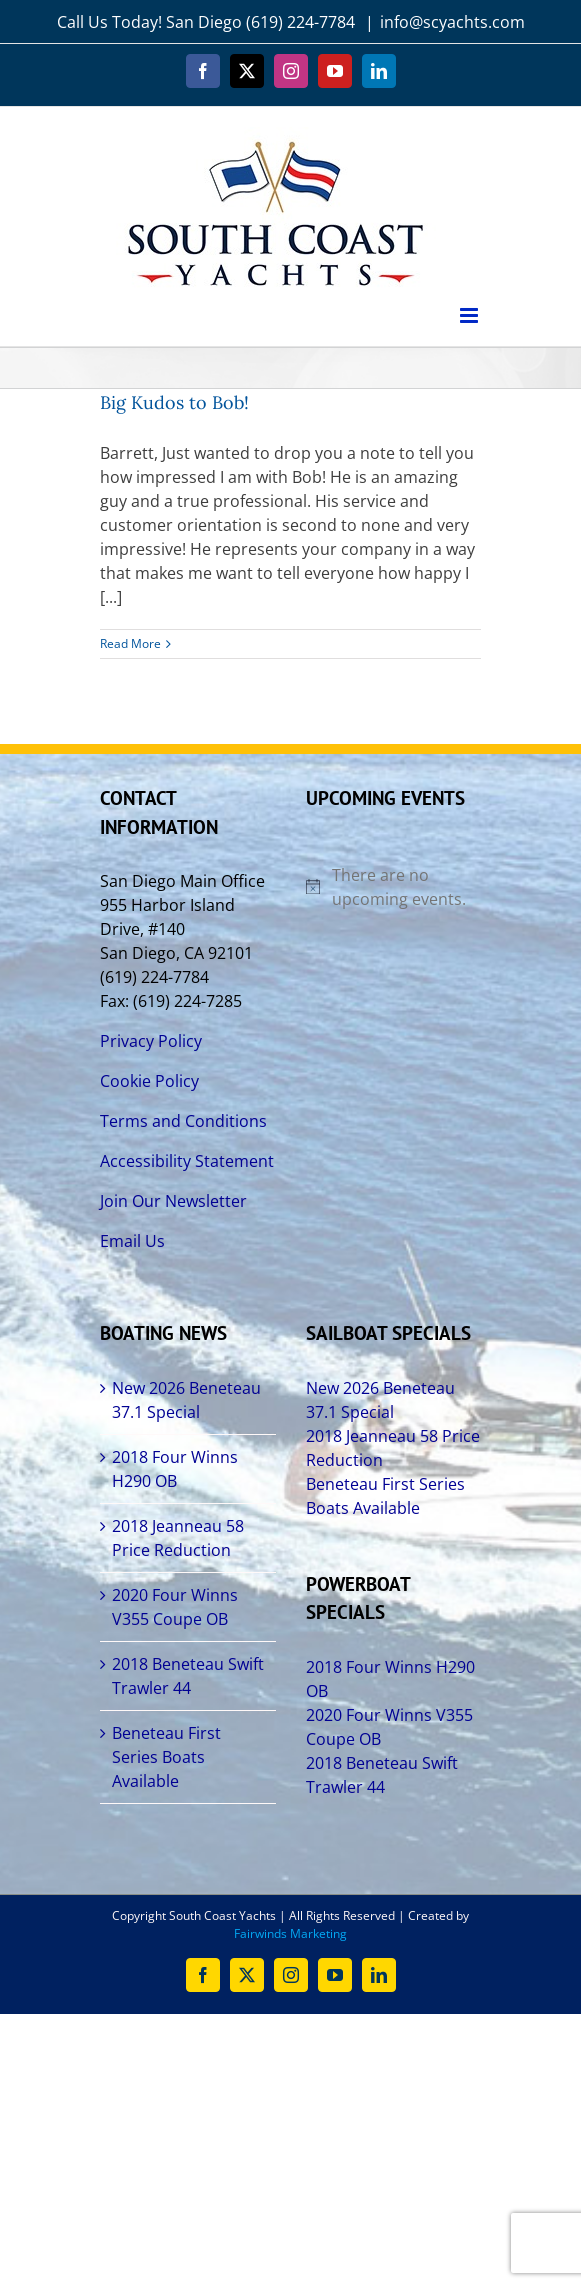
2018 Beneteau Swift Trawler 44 (188, 1676)
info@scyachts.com (452, 22)
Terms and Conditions (183, 1121)
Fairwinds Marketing (290, 1933)
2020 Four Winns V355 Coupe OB (175, 1607)
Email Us (132, 1241)
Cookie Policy (149, 1081)
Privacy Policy (151, 1041)
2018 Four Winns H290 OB (175, 1469)
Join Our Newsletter (173, 1201)
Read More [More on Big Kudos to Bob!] (130, 643)
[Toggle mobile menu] (470, 315)
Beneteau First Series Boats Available (166, 1757)
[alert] (394, 887)
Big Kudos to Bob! (174, 402)
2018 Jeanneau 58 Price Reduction (178, 1538)
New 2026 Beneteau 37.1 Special (186, 1400)
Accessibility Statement (187, 1161)
